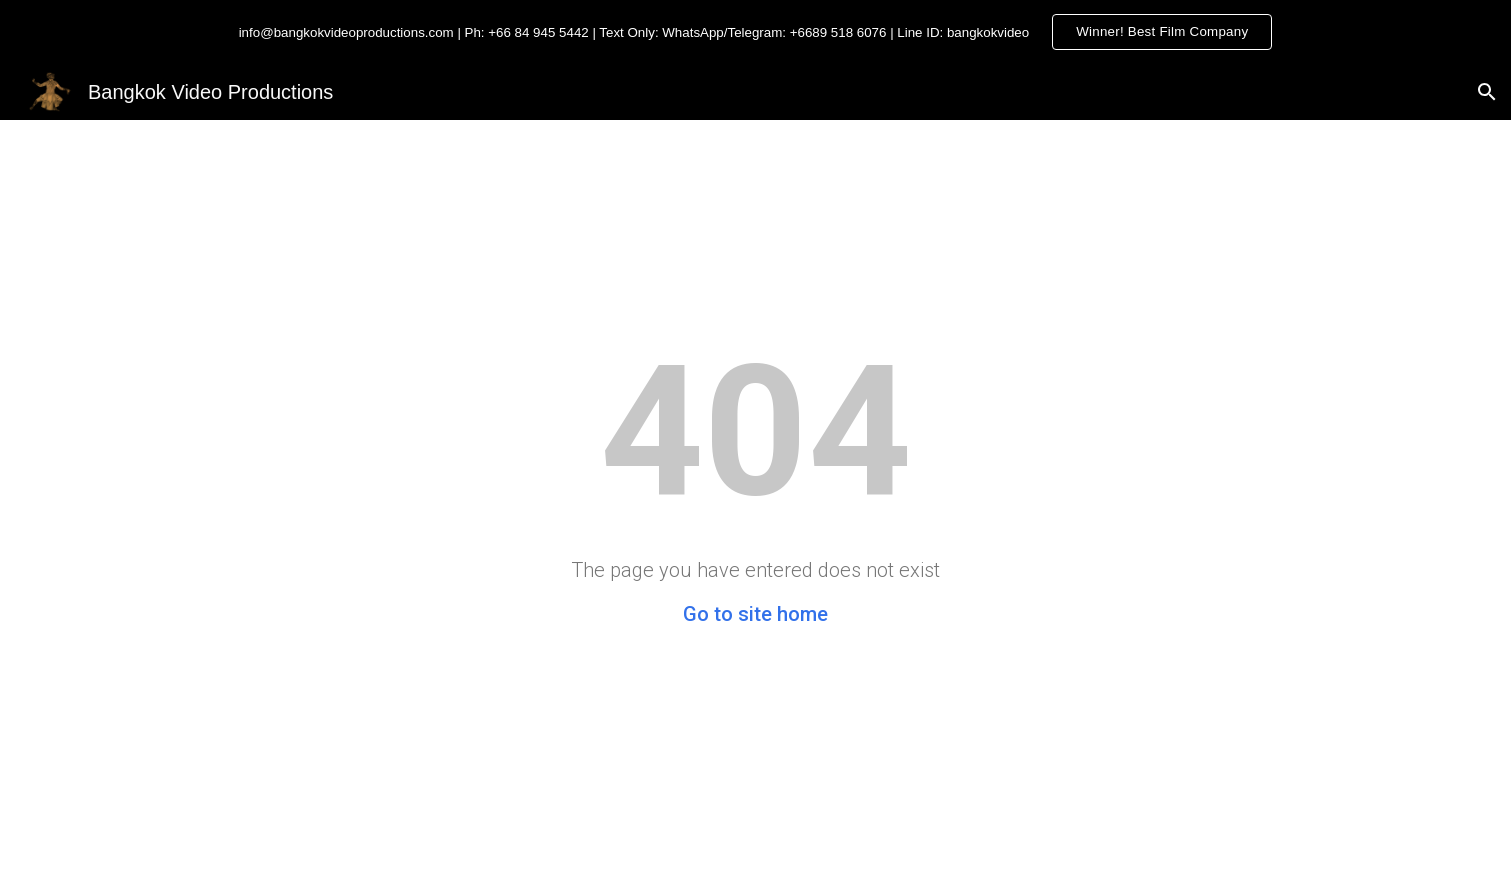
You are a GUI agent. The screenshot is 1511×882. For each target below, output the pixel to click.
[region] (755, 32)
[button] (1487, 92)
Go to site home (755, 614)
